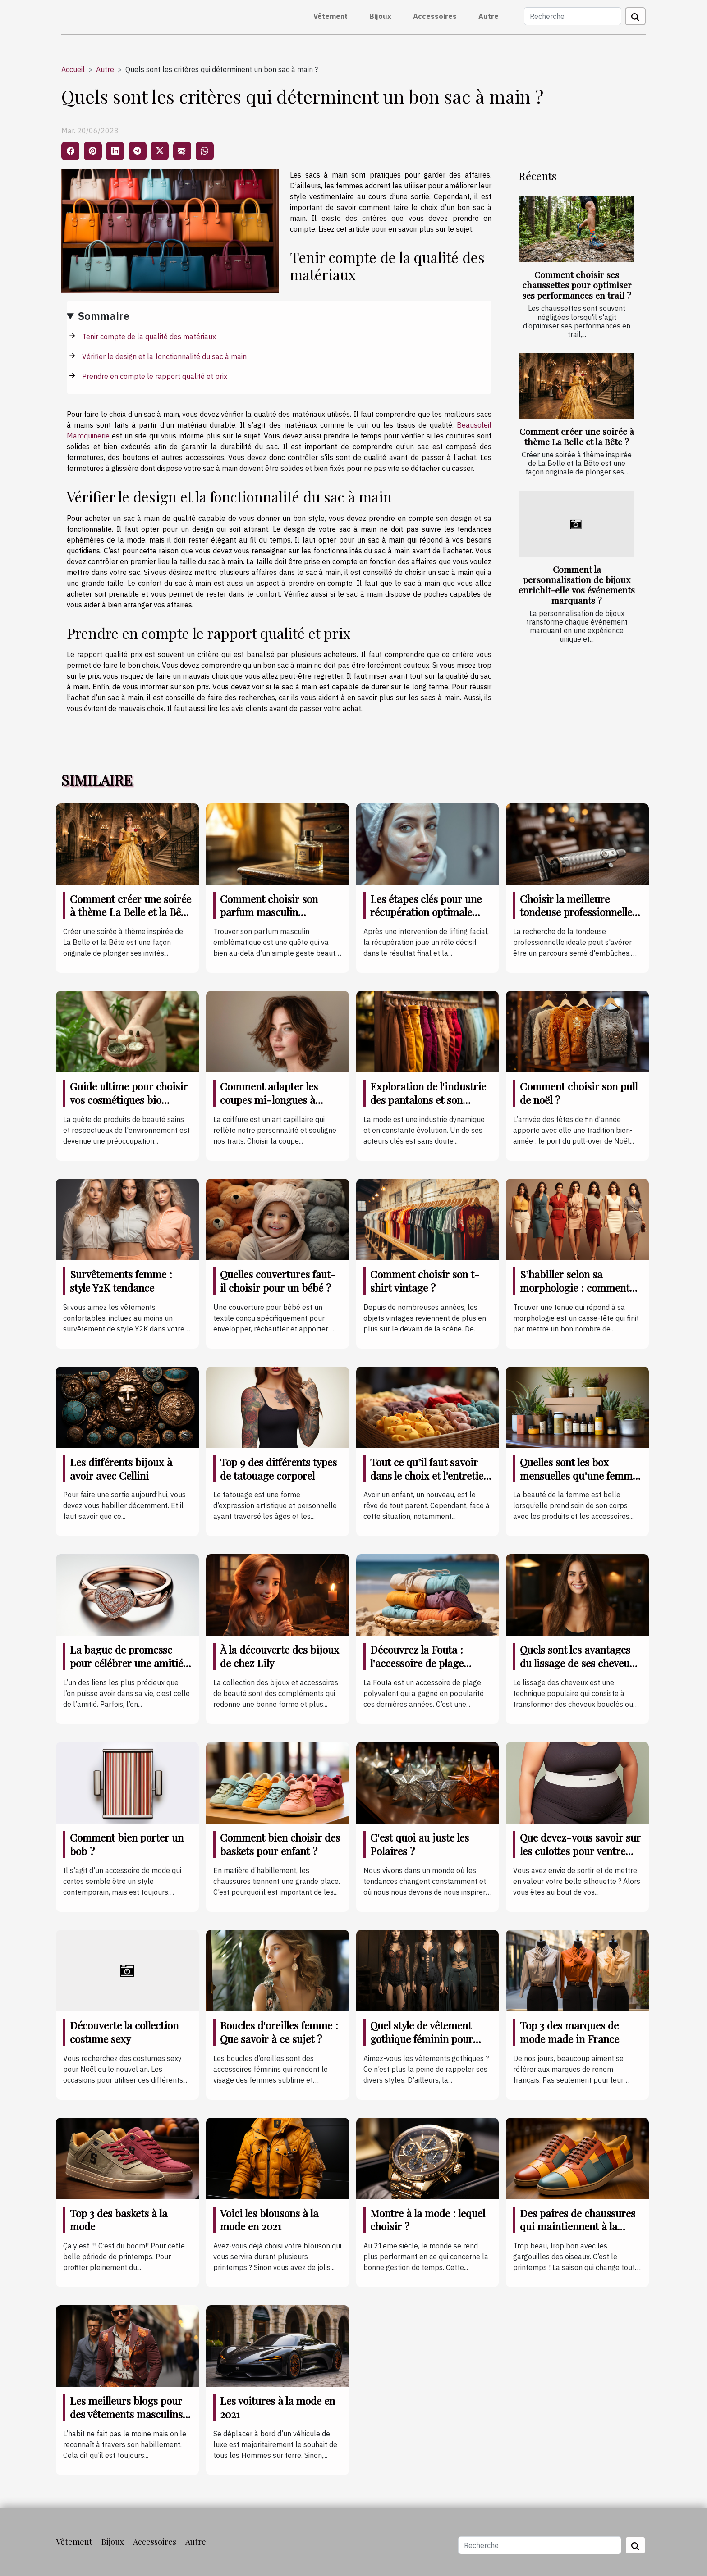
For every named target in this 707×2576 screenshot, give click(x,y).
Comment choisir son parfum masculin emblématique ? (269, 912)
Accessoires (435, 16)
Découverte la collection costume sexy (124, 2032)
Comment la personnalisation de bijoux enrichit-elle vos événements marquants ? (577, 584)
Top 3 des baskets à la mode (118, 2220)
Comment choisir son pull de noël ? (579, 1093)
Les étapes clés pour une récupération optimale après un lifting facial (426, 912)
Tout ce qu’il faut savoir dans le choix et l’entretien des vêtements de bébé (429, 1475)
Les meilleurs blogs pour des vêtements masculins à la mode (130, 2414)
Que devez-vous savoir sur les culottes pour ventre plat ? (580, 1850)
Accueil (73, 69)
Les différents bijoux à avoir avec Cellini (121, 1468)
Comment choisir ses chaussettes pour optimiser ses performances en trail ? (577, 285)
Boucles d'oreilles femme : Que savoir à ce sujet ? (279, 2032)
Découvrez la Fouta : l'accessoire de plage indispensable (417, 1662)
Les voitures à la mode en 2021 (277, 2407)
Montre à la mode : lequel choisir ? (427, 2220)
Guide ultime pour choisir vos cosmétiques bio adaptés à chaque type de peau (129, 1106)
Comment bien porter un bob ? (127, 1844)
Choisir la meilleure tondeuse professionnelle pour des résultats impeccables (576, 919)
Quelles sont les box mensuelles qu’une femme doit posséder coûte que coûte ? (579, 1482)
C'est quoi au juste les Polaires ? (419, 1844)
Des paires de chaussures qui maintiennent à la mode (577, 2226)
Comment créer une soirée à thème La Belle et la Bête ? (576, 436)
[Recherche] (572, 16)
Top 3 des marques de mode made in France (569, 2032)
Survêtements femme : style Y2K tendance (121, 1281)
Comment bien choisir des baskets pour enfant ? (280, 1844)
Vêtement (330, 16)
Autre (488, 16)
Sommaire (103, 316)
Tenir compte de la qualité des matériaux (149, 336)
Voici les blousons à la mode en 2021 (269, 2220)
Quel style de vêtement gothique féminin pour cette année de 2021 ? (421, 2038)
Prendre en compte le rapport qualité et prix (154, 376)
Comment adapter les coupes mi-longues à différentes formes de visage (269, 1106)
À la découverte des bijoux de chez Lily (279, 1656)
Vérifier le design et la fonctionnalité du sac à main (164, 356)
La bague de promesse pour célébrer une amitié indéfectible (126, 1662)
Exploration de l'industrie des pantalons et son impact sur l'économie (428, 1099)
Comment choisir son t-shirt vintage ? (425, 1281)
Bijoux (380, 16)
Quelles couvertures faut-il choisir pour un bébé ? (278, 1281)
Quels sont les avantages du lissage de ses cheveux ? (577, 1662)
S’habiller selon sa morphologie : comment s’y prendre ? (574, 1287)
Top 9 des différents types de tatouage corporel (278, 1468)
